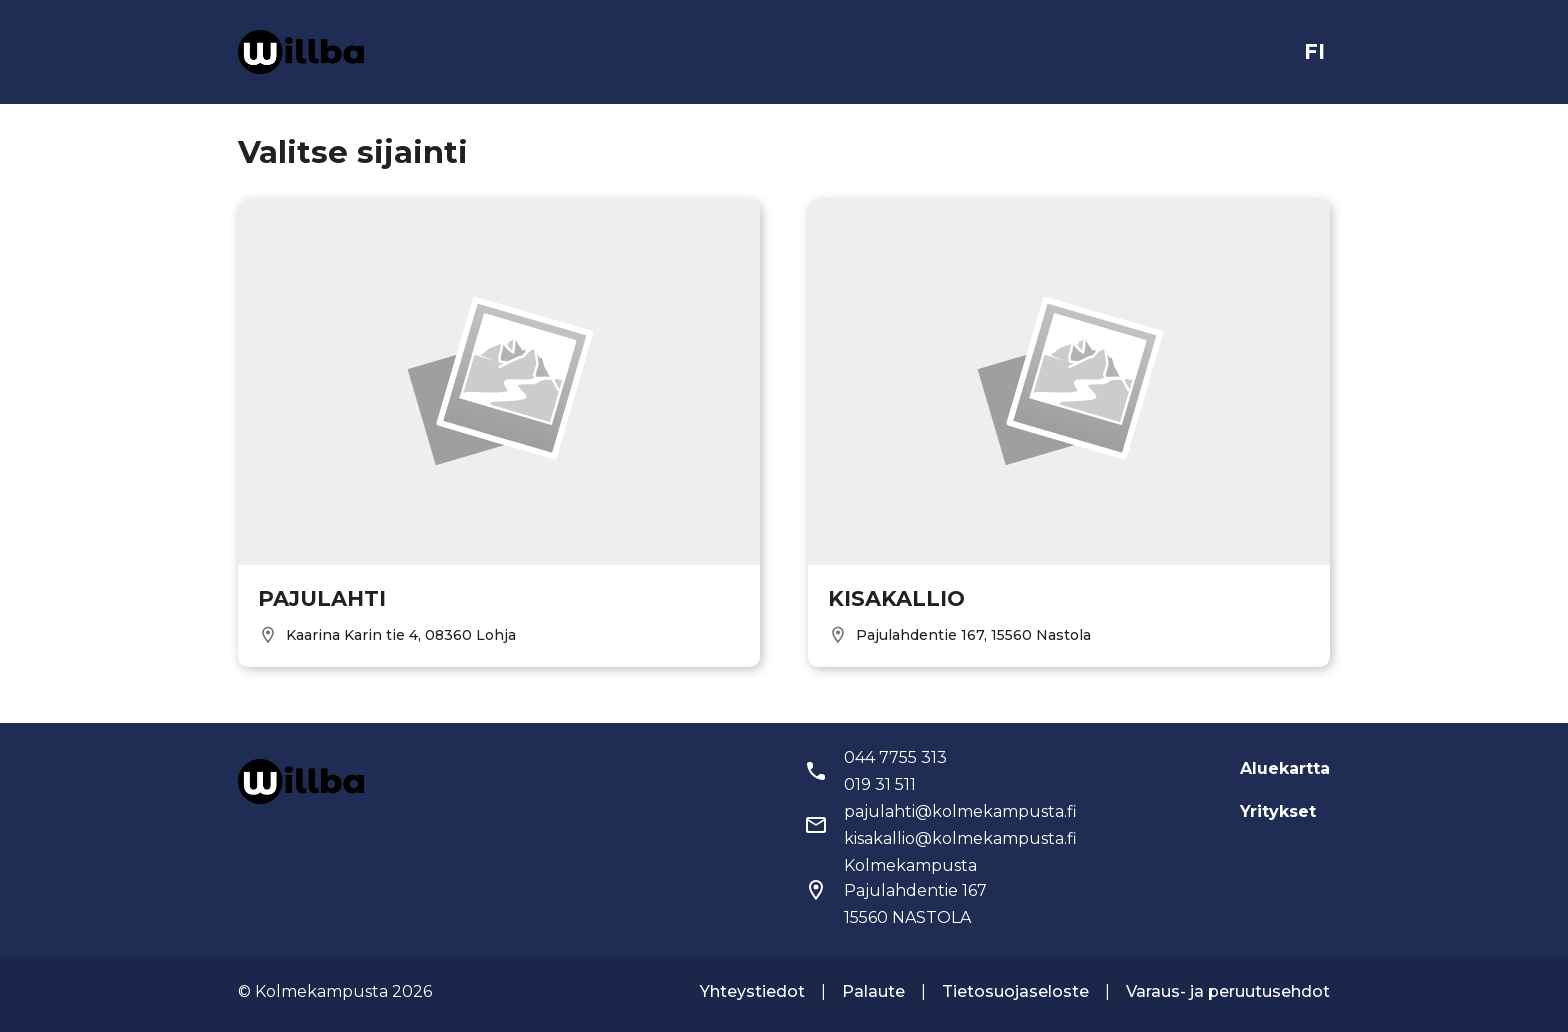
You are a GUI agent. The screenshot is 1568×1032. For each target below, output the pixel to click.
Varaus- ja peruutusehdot (1228, 991)
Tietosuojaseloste (1015, 991)
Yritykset (1278, 811)
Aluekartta (1285, 768)
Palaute (873, 991)
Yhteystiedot (752, 991)
